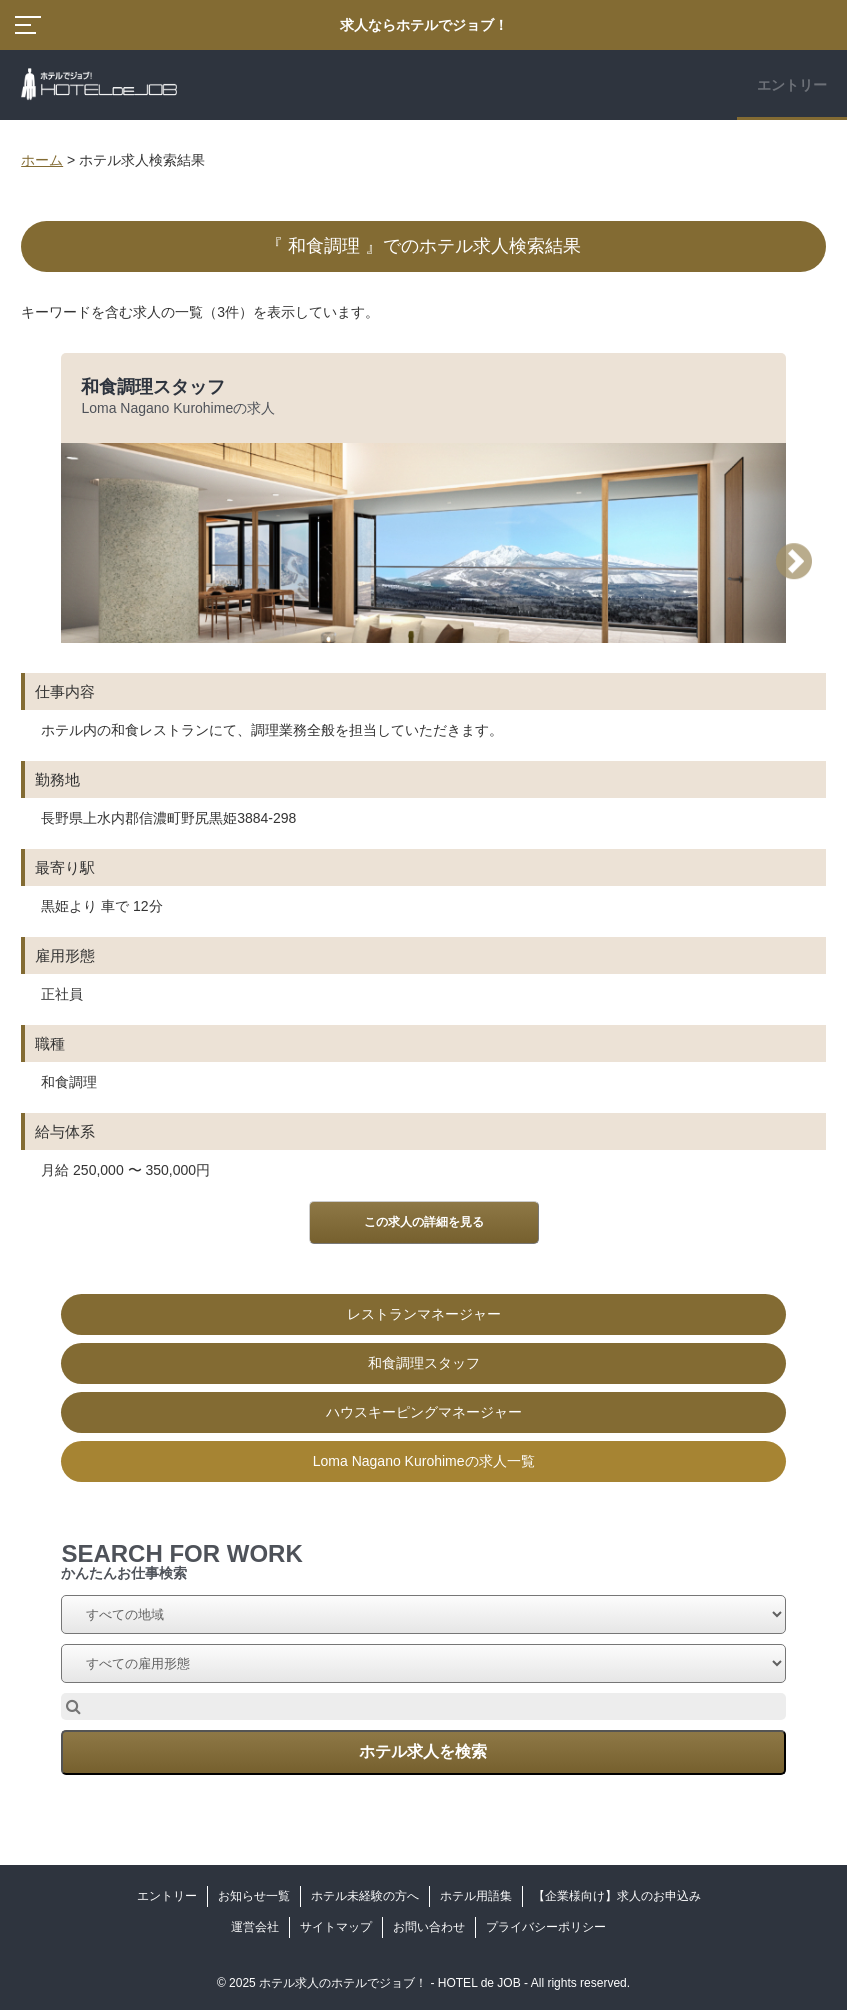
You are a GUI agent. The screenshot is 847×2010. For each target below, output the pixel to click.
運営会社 (255, 1927)
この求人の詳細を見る (424, 1222)
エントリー (792, 85)
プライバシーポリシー (546, 1927)
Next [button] (801, 561)
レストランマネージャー (424, 1314)
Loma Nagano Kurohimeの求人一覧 (424, 1461)
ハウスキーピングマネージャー (424, 1412)
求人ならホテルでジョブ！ (424, 25)
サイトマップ (336, 1927)
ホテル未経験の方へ (365, 1896)
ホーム (42, 160)
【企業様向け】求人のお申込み (617, 1896)
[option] (423, 917)
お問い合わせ (429, 1927)
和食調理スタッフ (153, 387)
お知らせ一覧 (254, 1896)
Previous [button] (61, 561)
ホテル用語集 (476, 1896)
